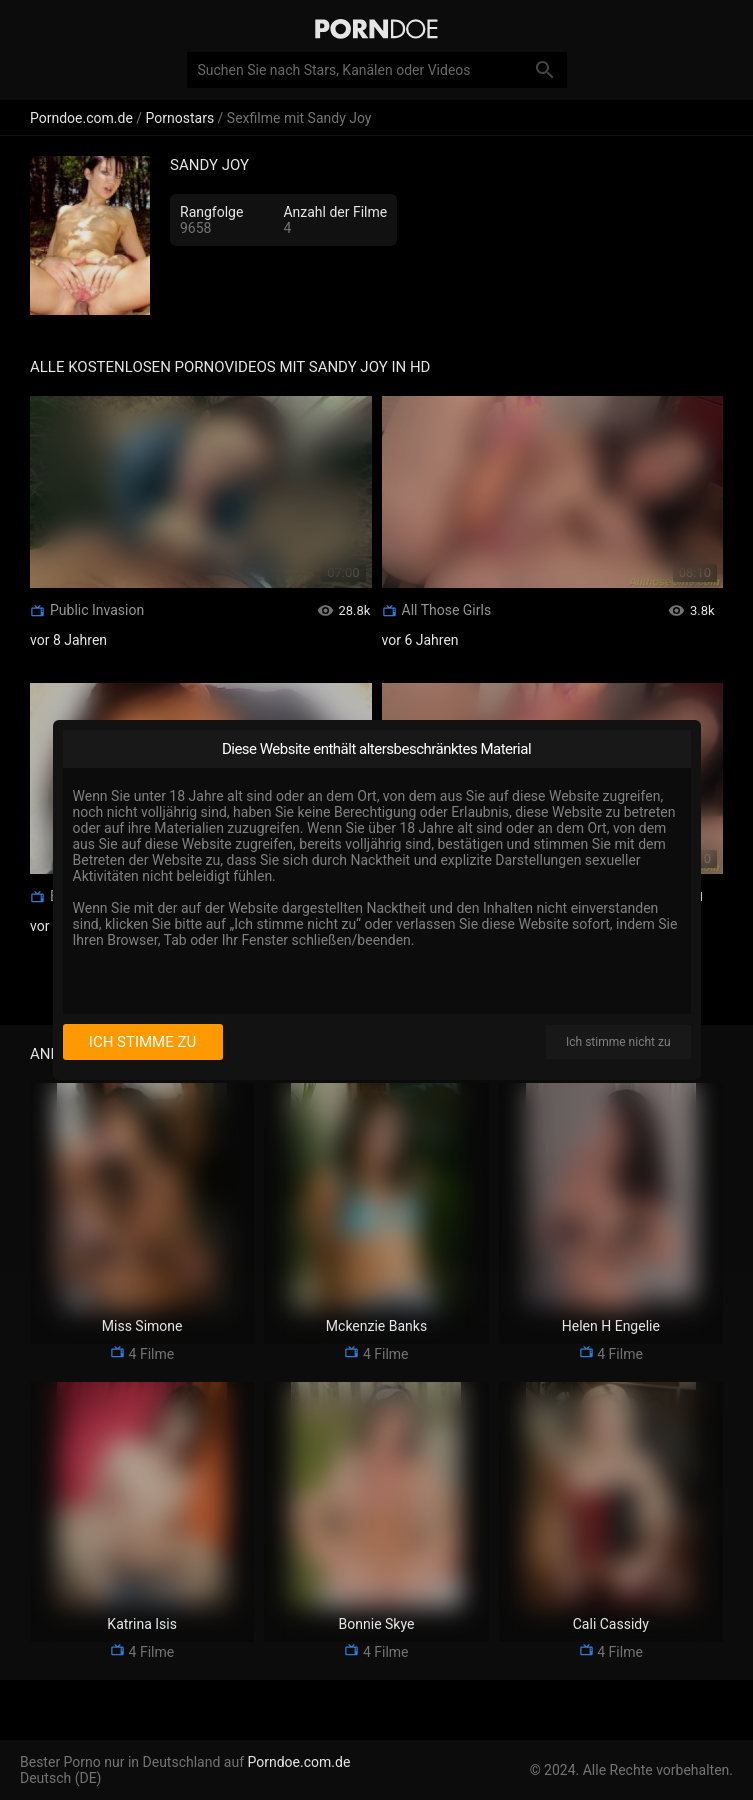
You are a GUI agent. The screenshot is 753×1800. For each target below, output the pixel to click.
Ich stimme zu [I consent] (142, 1042)
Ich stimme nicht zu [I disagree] (618, 1042)
